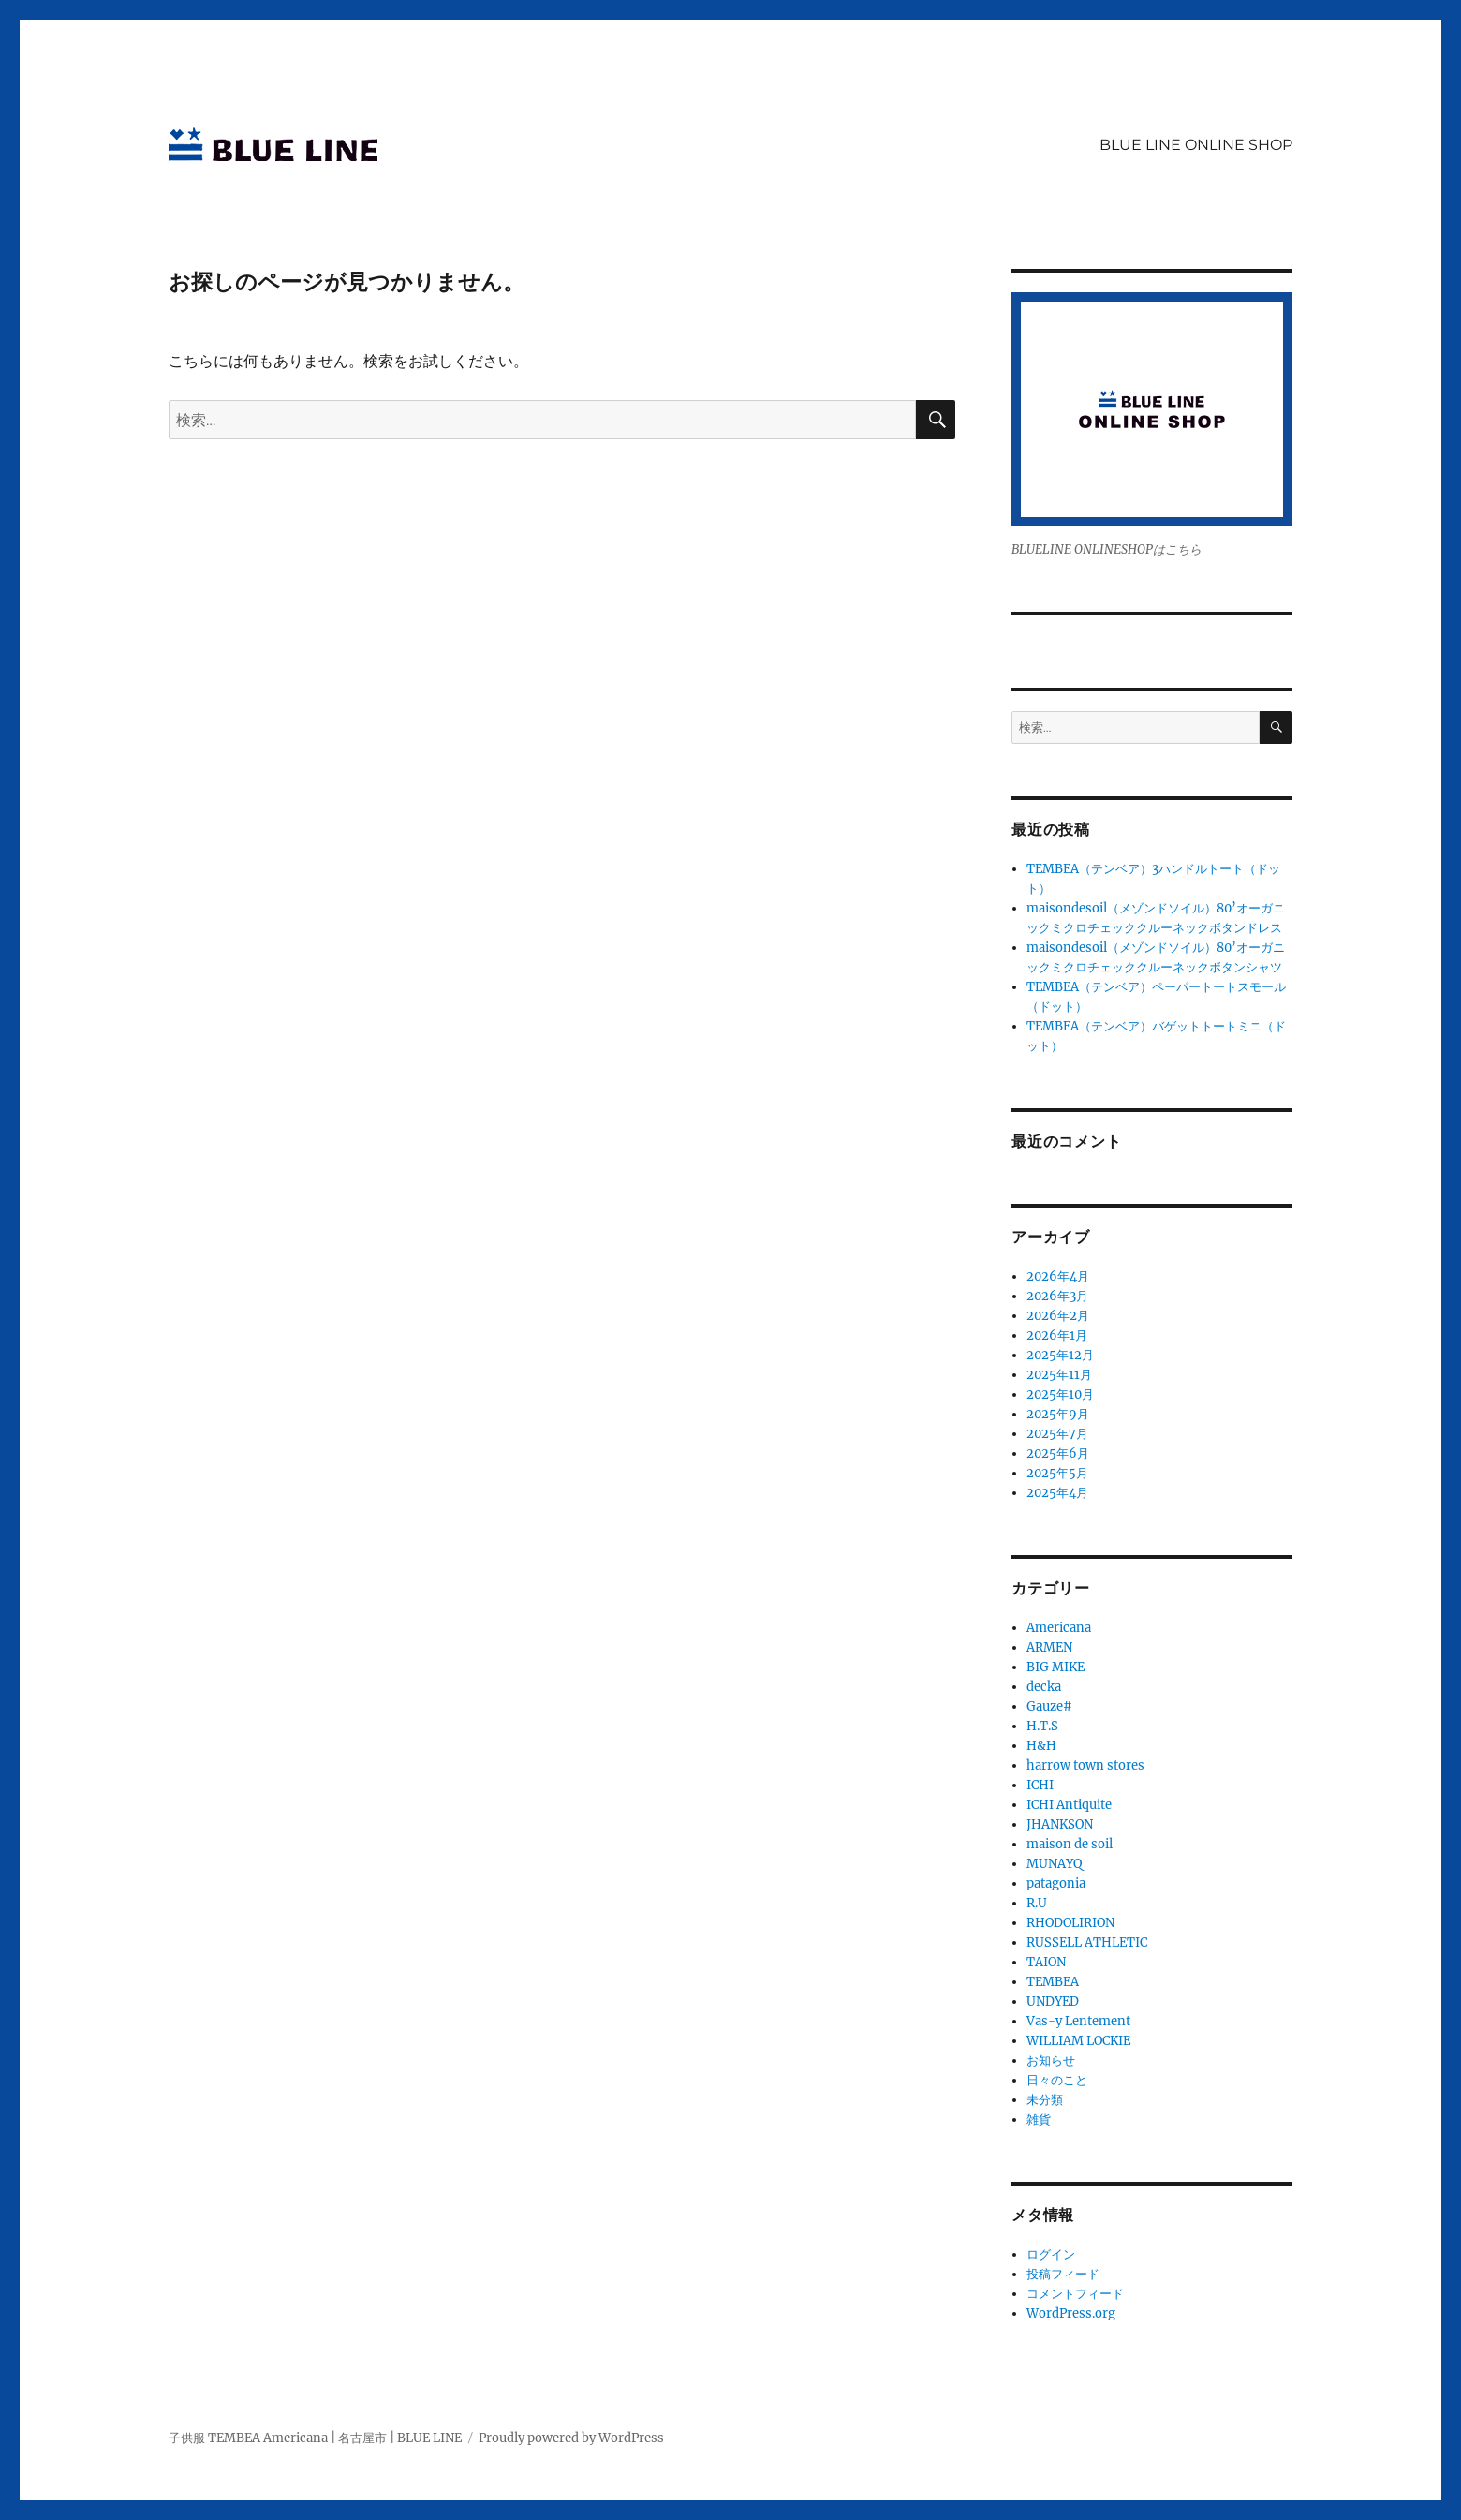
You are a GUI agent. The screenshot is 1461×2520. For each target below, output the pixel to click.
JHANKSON (1059, 1824)
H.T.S (1042, 1726)
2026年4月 (1057, 1276)
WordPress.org (1070, 2313)
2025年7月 (1057, 1434)
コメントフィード (1075, 2294)
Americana (1058, 1628)
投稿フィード (1062, 2274)
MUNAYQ (1054, 1864)
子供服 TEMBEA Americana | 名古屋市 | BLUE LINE (315, 2438)
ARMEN (1049, 1647)
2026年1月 (1056, 1335)
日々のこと (1056, 2080)
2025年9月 (1057, 1414)
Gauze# (1049, 1706)
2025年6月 (1057, 1453)
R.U (1036, 1903)
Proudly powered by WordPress (571, 2438)
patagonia (1055, 1883)
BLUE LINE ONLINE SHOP (1195, 145)
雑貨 (1038, 2119)
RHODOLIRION (1070, 1923)
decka (1043, 1687)
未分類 (1044, 2100)
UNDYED (1052, 2001)
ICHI (1040, 1785)
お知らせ (1050, 2060)
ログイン (1050, 2254)
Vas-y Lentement (1078, 2021)
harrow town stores (1085, 1765)
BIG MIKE (1055, 1667)
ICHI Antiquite (1069, 1805)
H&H (1041, 1746)
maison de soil (1069, 1844)
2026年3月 (1057, 1296)
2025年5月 (1057, 1473)
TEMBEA (1052, 1982)
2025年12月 (1060, 1355)
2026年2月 (1057, 1316)
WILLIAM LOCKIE (1078, 2041)
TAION (1046, 1962)
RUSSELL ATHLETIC (1086, 1942)
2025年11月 (1059, 1375)
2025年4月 (1057, 1493)
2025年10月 (1060, 1394)
